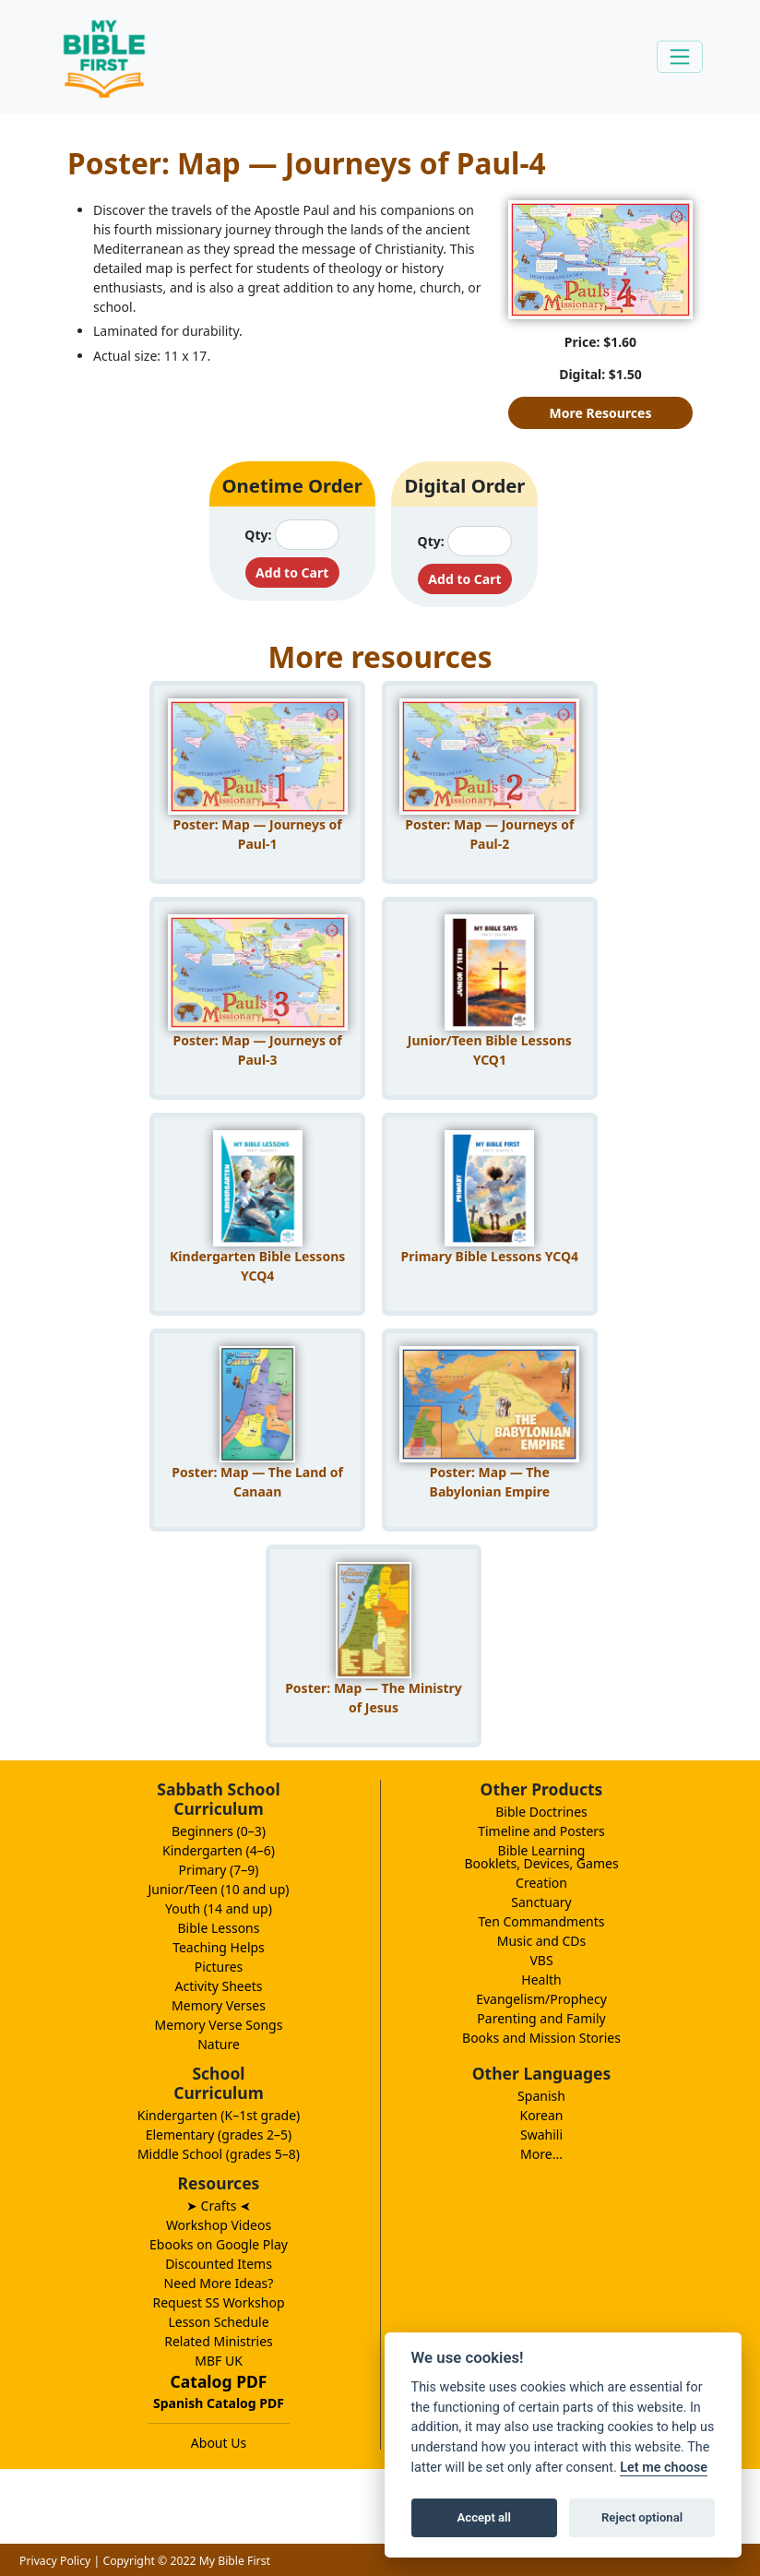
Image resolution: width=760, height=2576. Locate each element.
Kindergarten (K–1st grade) (219, 2115)
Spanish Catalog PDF (218, 2403)
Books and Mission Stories (541, 2037)
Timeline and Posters (541, 1831)
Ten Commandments (541, 1921)
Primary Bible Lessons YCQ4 (490, 1256)
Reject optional (642, 2517)
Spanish (541, 2096)
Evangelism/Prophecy (541, 1999)
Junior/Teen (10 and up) (218, 1889)
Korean (541, 2115)
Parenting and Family (541, 2018)
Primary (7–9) (219, 1869)
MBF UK (219, 2360)
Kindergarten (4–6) (218, 1850)
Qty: (257, 534)
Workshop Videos (218, 2225)
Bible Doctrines (541, 1811)
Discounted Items (218, 2263)
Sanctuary (541, 1902)
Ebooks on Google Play (218, 2244)
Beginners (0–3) (219, 1831)
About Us (218, 2442)
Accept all (484, 2517)
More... (541, 2154)
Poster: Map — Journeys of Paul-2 (489, 834)
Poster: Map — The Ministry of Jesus (373, 1697)
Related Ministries (218, 2341)
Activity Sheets (219, 1986)
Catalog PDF (219, 2381)
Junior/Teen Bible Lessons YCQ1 (490, 1050)
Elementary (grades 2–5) (219, 2134)
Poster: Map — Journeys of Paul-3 (257, 1050)
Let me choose (663, 2467)
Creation (541, 1882)
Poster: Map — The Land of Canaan (257, 1481)
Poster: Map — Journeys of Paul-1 (257, 834)
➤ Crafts (218, 2205)
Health (541, 1979)
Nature (218, 2044)
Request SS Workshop (218, 2302)
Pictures (219, 1966)
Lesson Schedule (218, 2322)
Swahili (541, 2134)
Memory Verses (219, 2005)
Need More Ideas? (219, 2283)
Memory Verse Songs (219, 2024)
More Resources (601, 413)
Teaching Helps (218, 1947)
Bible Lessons (219, 1928)
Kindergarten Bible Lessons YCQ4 (257, 1265)
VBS (540, 1960)
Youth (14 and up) (218, 1908)
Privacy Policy (54, 2561)
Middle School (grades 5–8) (218, 2154)
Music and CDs (542, 1941)
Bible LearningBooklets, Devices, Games (541, 1857)
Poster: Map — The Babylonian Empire (490, 1481)
